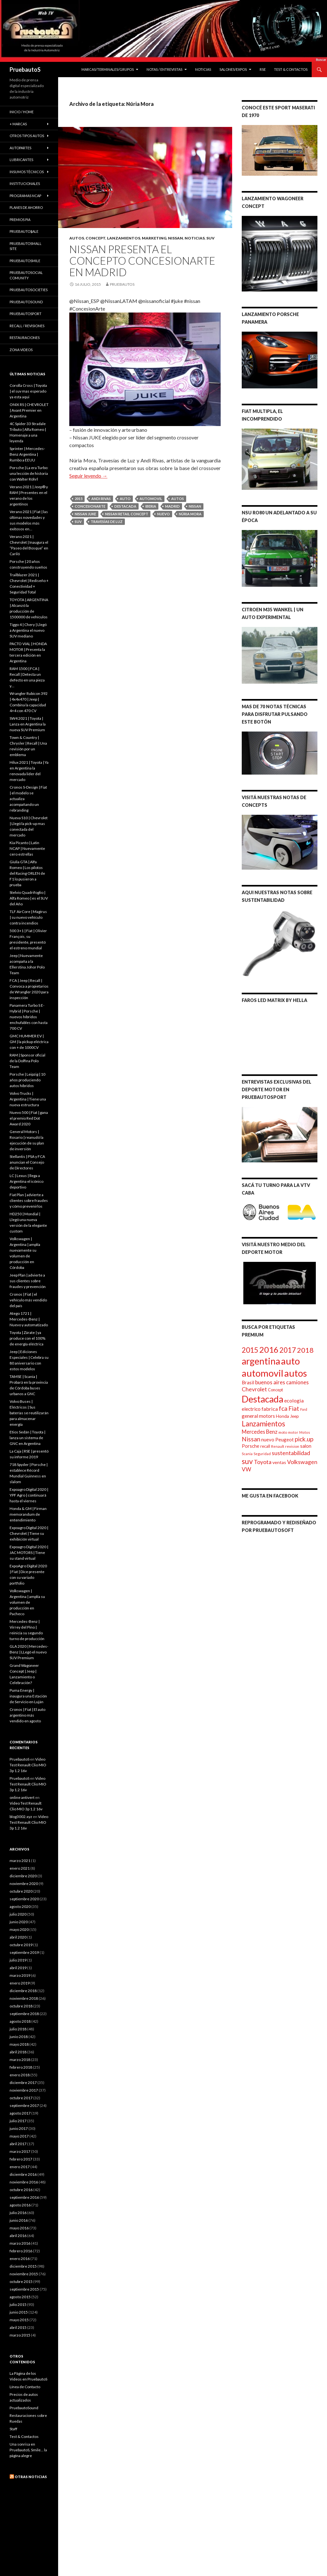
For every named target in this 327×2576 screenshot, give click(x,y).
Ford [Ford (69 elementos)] (303, 1409)
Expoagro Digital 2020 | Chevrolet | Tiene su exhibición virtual (29, 1533)
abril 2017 (18, 2143)
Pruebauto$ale (24, 231)
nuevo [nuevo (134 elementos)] (267, 1439)
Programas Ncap (25, 196)
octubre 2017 (21, 2097)
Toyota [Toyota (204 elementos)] (262, 1462)
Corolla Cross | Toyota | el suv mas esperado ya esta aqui (28, 391)
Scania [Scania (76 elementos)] (247, 1454)
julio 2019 (18, 1960)
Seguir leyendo (88, 476)
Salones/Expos (233, 69)
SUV (210, 238)
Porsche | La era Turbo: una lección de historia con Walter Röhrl (29, 473)
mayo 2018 (19, 2044)
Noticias (203, 69)
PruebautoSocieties (29, 290)
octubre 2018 (21, 2006)
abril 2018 (18, 2052)
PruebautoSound (26, 302)
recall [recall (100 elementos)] (265, 1446)
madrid (172, 506)
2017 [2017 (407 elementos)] (287, 1350)
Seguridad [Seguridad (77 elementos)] (262, 1454)
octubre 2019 (21, 1944)
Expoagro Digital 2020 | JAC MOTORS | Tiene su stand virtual (29, 1552)
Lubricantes (21, 160)
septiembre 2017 (24, 2105)
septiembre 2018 (24, 2013)
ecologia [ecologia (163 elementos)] (294, 1400)
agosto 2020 (20, 1906)
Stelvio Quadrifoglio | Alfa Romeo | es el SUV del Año (29, 898)
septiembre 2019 (24, 1952)
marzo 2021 (20, 1860)
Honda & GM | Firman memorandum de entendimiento (28, 1514)
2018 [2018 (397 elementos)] (305, 1350)
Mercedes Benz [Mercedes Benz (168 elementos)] (260, 1432)
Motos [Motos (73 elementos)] (304, 1432)
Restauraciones (25, 337)
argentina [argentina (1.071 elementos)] (261, 1361)
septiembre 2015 (24, 2289)
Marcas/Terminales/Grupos (107, 69)
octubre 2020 (21, 1891)
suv (78, 521)
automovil (151, 499)
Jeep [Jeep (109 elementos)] (294, 1416)
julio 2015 (18, 2304)
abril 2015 (18, 2327)
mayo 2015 (19, 2319)
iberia (150, 506)
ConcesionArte (90, 506)
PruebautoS (25, 69)
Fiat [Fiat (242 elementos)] (293, 1408)
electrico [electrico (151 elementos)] (251, 1409)
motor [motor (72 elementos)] (293, 1432)
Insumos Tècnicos (27, 172)
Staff (13, 2428)
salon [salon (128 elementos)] (305, 1446)
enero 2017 (20, 2166)
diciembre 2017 (23, 2082)
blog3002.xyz (21, 1816)
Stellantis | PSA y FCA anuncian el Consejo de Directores (27, 1162)
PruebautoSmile (25, 261)
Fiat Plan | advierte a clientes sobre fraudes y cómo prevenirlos (29, 1200)
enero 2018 (20, 2074)
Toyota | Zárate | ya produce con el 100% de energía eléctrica (27, 1338)
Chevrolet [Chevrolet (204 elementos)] (254, 1389)
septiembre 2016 (24, 2197)
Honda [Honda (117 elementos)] (282, 1416)
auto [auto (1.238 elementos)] (290, 1360)
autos (177, 499)
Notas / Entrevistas (164, 69)
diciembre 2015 (23, 2266)
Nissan (175, 238)
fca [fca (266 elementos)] (283, 1408)
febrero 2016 (21, 2250)
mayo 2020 (19, 1929)
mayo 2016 (19, 2228)
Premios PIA (20, 219)
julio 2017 (18, 2120)
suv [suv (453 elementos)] (247, 1461)
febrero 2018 (21, 2067)
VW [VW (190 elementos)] (246, 1469)
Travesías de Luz (107, 521)
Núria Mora (190, 514)
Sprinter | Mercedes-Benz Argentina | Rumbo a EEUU (27, 454)
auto (125, 499)
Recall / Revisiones (27, 326)
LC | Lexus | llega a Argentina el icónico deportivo (26, 1181)
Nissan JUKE (85, 514)
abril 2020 (18, 1937)
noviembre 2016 (24, 2182)
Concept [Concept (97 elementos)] (275, 1389)
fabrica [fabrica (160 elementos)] (270, 1409)
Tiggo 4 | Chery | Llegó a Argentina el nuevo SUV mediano (28, 630)
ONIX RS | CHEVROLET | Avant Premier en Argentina (29, 410)
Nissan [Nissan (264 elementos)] (251, 1439)
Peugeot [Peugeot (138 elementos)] (284, 1439)
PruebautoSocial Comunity (26, 275)
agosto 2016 (20, 2205)
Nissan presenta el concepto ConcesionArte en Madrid (142, 260)
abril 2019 (18, 1967)
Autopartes (20, 148)
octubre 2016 (21, 2189)
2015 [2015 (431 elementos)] (250, 1350)
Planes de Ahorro (26, 207)
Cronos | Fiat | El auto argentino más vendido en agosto (27, 1715)
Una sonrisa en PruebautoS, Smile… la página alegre (28, 2450)
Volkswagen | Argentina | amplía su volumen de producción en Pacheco (27, 1602)
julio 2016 (18, 2212)
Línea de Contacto (25, 2386)
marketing (154, 238)
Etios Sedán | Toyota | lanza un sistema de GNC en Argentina (27, 1438)
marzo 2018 (20, 2059)
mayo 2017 (19, 2136)
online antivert (22, 1797)
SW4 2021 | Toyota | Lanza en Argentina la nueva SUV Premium (28, 724)
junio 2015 (19, 2312)
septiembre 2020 (24, 1898)
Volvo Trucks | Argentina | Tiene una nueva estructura (28, 1099)
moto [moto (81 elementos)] (282, 1432)
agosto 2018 (20, 2021)
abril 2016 (18, 2235)
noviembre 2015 (24, 2273)
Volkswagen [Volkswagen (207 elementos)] (302, 1461)
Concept (95, 238)
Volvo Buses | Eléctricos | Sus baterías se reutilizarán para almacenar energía (29, 1413)
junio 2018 (19, 2036)
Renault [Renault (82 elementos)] (277, 1446)
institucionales (25, 183)
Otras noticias (31, 2477)
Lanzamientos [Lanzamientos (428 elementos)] (263, 1423)
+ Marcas (18, 124)
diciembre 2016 (23, 2174)
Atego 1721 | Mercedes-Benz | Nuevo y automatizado (29, 1319)
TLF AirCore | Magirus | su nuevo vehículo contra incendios (28, 917)
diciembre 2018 (23, 1990)
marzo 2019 (20, 1975)
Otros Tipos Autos (27, 136)
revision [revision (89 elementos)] (292, 1446)
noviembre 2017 (24, 2090)
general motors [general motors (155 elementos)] (258, 1416)
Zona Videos (21, 350)
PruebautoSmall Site (26, 246)
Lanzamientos (123, 238)
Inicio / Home (22, 112)
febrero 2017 (21, 2159)
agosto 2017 (20, 2113)
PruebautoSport (26, 314)
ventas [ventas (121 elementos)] (279, 1462)
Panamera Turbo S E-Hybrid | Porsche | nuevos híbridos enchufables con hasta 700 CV (29, 1017)
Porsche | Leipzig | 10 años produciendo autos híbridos (27, 1080)
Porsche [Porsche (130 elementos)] (250, 1446)
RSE (263, 69)
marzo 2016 (20, 2243)
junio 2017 (19, 2128)
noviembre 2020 (24, 1883)
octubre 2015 (21, 2281)
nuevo (163, 514)
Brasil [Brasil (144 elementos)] (248, 1382)
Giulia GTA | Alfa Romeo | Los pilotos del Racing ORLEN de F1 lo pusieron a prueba (27, 873)
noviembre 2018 (24, 1998)
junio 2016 (19, 2220)
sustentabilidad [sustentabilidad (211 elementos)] (291, 1452)
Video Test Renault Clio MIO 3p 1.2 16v (28, 1765)
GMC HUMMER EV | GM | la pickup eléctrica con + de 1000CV (29, 1042)
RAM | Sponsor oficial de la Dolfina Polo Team (27, 1061)
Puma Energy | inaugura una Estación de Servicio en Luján (28, 1696)
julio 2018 (18, 2029)
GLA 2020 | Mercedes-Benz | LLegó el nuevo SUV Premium (29, 1652)
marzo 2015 (20, 2335)
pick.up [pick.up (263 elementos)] (304, 1439)
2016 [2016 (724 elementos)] (268, 1349)
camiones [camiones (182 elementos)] (297, 1382)
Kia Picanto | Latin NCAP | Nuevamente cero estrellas (27, 848)
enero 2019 (20, 1983)
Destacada (125, 506)
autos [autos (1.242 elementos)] (295, 1373)
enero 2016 (20, 2258)
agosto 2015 (20, 2296)
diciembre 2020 (23, 1875)
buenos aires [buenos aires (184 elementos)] (270, 1382)
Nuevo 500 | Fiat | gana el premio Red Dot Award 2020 (29, 1118)
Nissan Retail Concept (126, 514)
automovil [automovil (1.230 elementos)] (262, 1373)
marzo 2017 (20, 2151)
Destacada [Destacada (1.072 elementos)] (262, 1399)
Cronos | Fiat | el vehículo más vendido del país (28, 1300)
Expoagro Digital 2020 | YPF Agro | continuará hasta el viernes (29, 1495)
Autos (76, 238)
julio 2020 (18, 1914)
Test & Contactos (291, 69)
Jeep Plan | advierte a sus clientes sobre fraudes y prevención (28, 1281)
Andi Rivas (101, 499)
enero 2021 (20, 1868)
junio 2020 (19, 1921)
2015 (78, 499)
